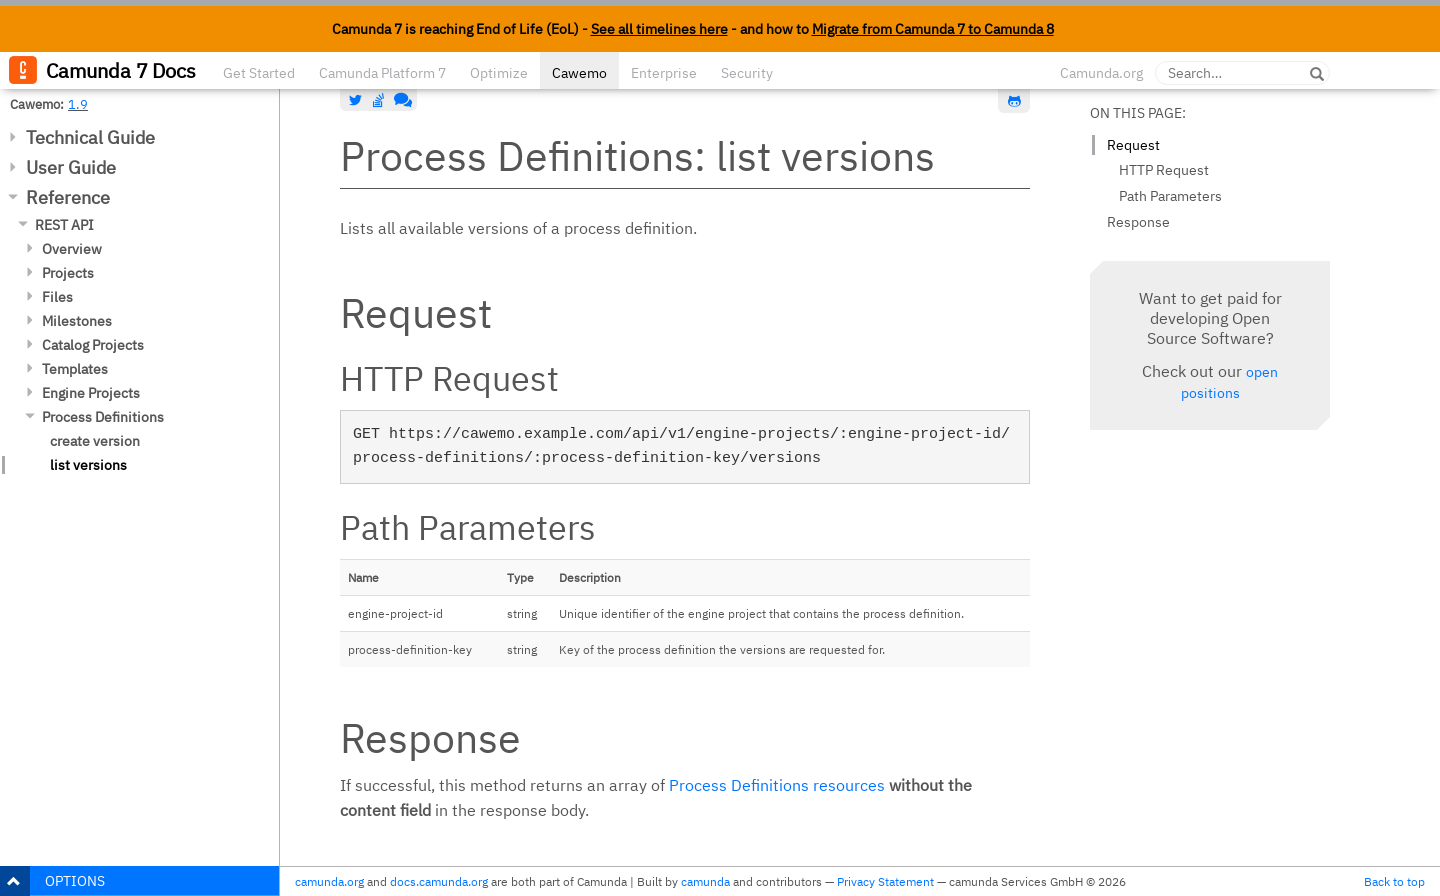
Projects (68, 273)
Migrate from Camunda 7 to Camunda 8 (933, 29)
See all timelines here (659, 29)
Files (57, 297)
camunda (705, 881)
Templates (75, 369)
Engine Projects (91, 393)
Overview (72, 249)
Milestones (77, 321)
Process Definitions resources (777, 785)
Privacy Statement (885, 881)
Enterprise (664, 73)
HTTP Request (1164, 170)
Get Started (259, 73)
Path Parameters (1170, 196)
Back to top (1394, 881)
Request (1133, 145)
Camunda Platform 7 (382, 73)
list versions (88, 465)
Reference (68, 197)
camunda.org (329, 881)
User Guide (71, 167)
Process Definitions (103, 417)
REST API (64, 225)
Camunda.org (1101, 73)
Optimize (499, 73)
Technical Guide (90, 137)
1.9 (78, 104)
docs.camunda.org (439, 881)
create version (95, 441)
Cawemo (579, 73)
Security (747, 73)
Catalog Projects (93, 345)
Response (1138, 222)
